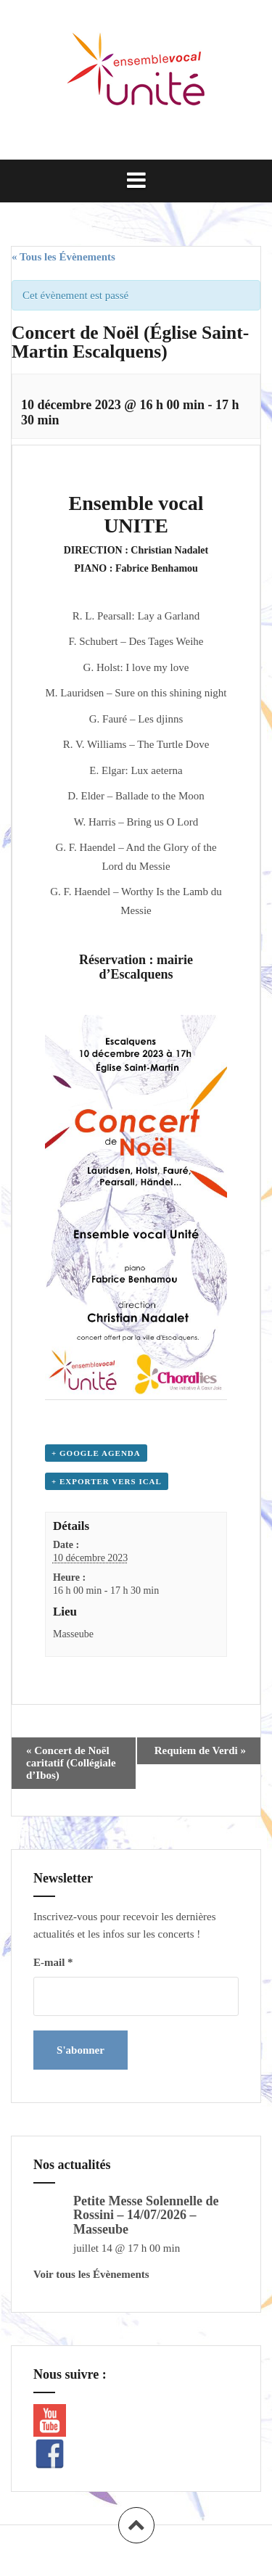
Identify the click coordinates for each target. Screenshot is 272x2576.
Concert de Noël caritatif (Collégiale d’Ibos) (71, 1763)
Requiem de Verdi (200, 1750)
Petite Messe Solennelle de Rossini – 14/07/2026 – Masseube (145, 2215)
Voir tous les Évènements (91, 2274)
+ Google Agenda (96, 1453)
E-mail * (53, 1962)
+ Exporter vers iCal (106, 1481)
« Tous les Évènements (63, 257)
